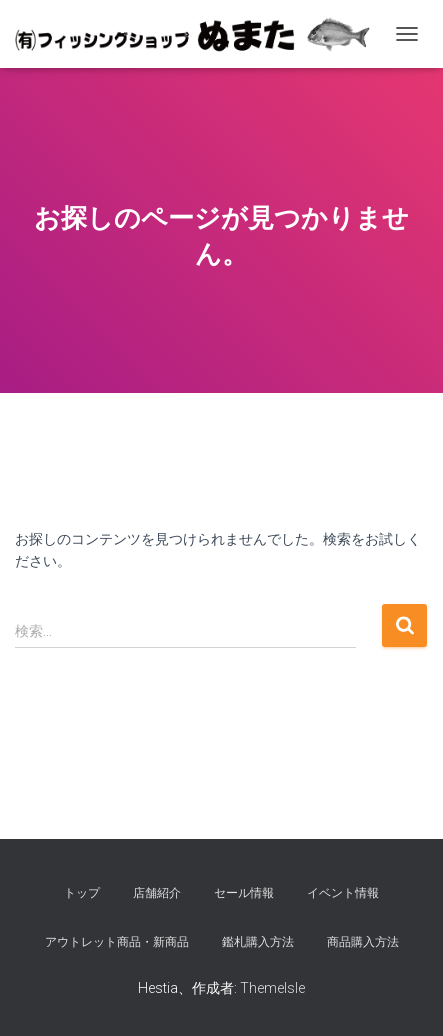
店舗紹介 (157, 893)
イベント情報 (343, 893)
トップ (82, 893)
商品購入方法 (363, 942)
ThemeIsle (272, 988)
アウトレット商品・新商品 (117, 942)
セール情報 (244, 893)
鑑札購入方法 (258, 942)
